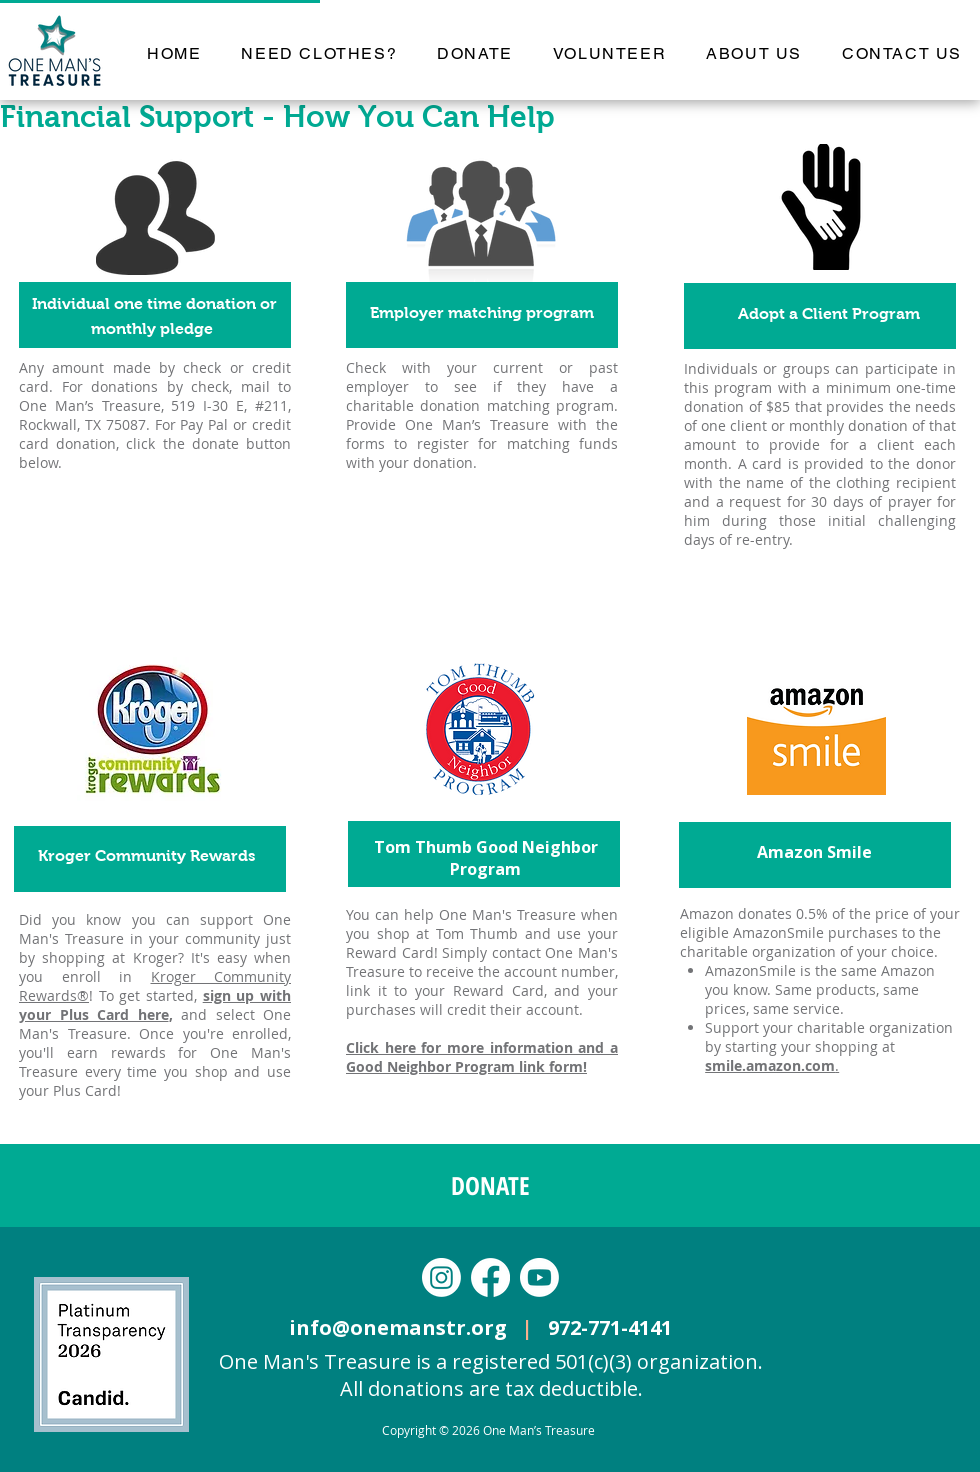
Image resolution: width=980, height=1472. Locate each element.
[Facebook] (490, 1277)
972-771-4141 (610, 1327)
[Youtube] (539, 1277)
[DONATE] (490, 1185)
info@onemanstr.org (405, 1327)
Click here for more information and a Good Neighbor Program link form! (482, 1057)
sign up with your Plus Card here (155, 1005)
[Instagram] (441, 1277)
